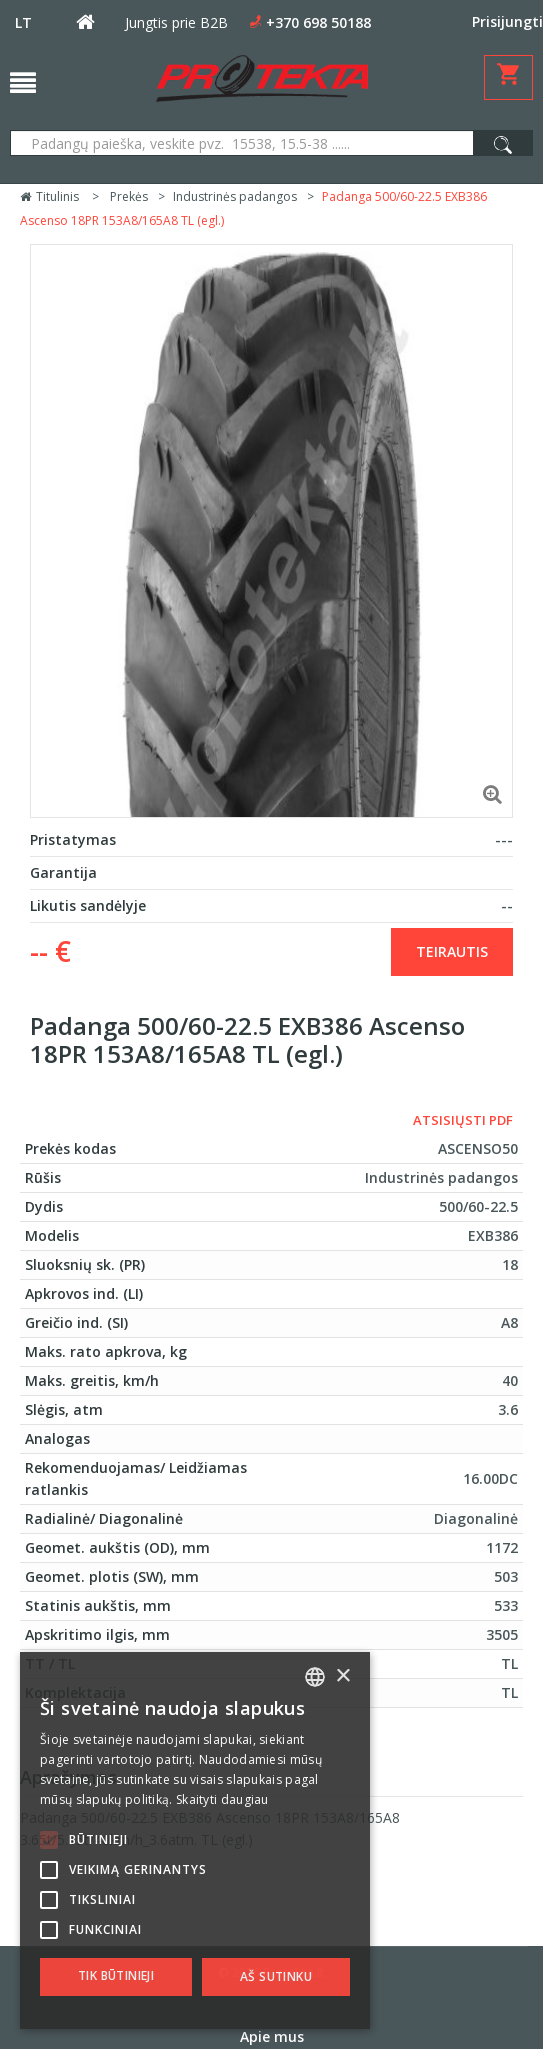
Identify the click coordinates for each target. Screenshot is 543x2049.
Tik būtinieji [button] (116, 1975)
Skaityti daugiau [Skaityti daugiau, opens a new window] (222, 1799)
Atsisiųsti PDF (463, 1120)
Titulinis (49, 196)
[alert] (195, 1840)
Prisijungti (507, 21)
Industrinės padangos (235, 196)
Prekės (129, 196)
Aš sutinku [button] (276, 1976)
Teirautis (452, 951)
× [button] (342, 1676)
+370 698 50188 (318, 22)
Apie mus (272, 2036)
